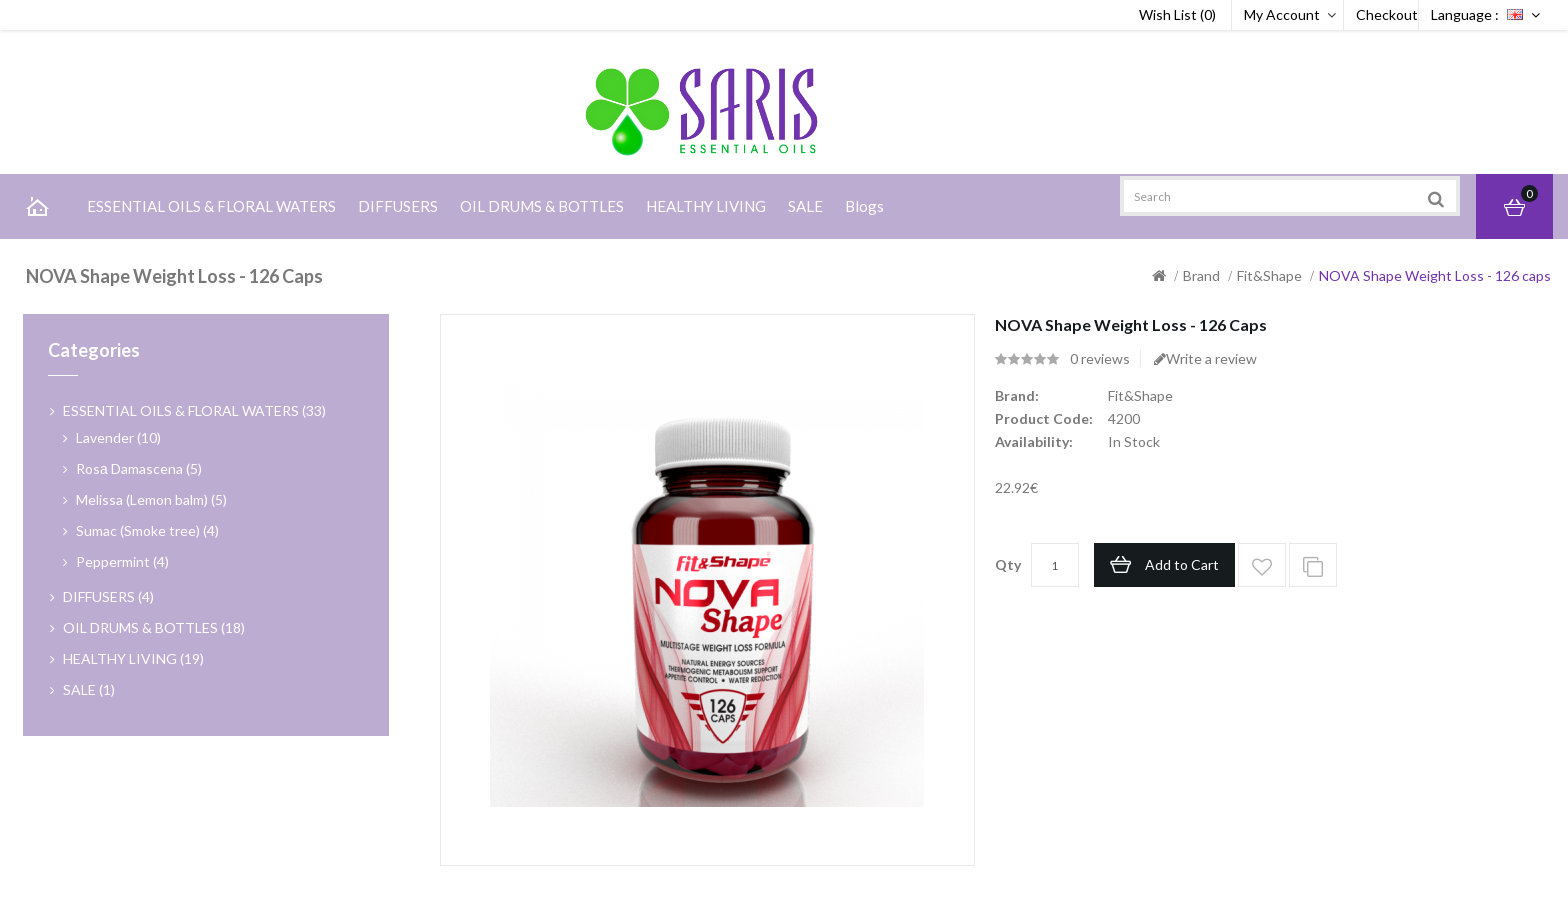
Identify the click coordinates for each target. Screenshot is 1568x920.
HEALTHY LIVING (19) (133, 658)
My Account (1282, 14)
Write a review (1205, 358)
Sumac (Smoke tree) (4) (147, 530)
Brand (1201, 275)
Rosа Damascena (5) (139, 468)
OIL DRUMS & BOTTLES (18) (154, 627)
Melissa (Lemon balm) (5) (151, 499)
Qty (1008, 564)
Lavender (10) (118, 437)
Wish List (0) (1177, 14)
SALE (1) (89, 689)
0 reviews (1100, 358)
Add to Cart (1182, 564)
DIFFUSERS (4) (108, 596)
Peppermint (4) (122, 561)
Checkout (1387, 14)
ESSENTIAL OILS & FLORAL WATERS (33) (194, 410)
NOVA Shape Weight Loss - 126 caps (1435, 275)
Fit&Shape (1269, 275)
